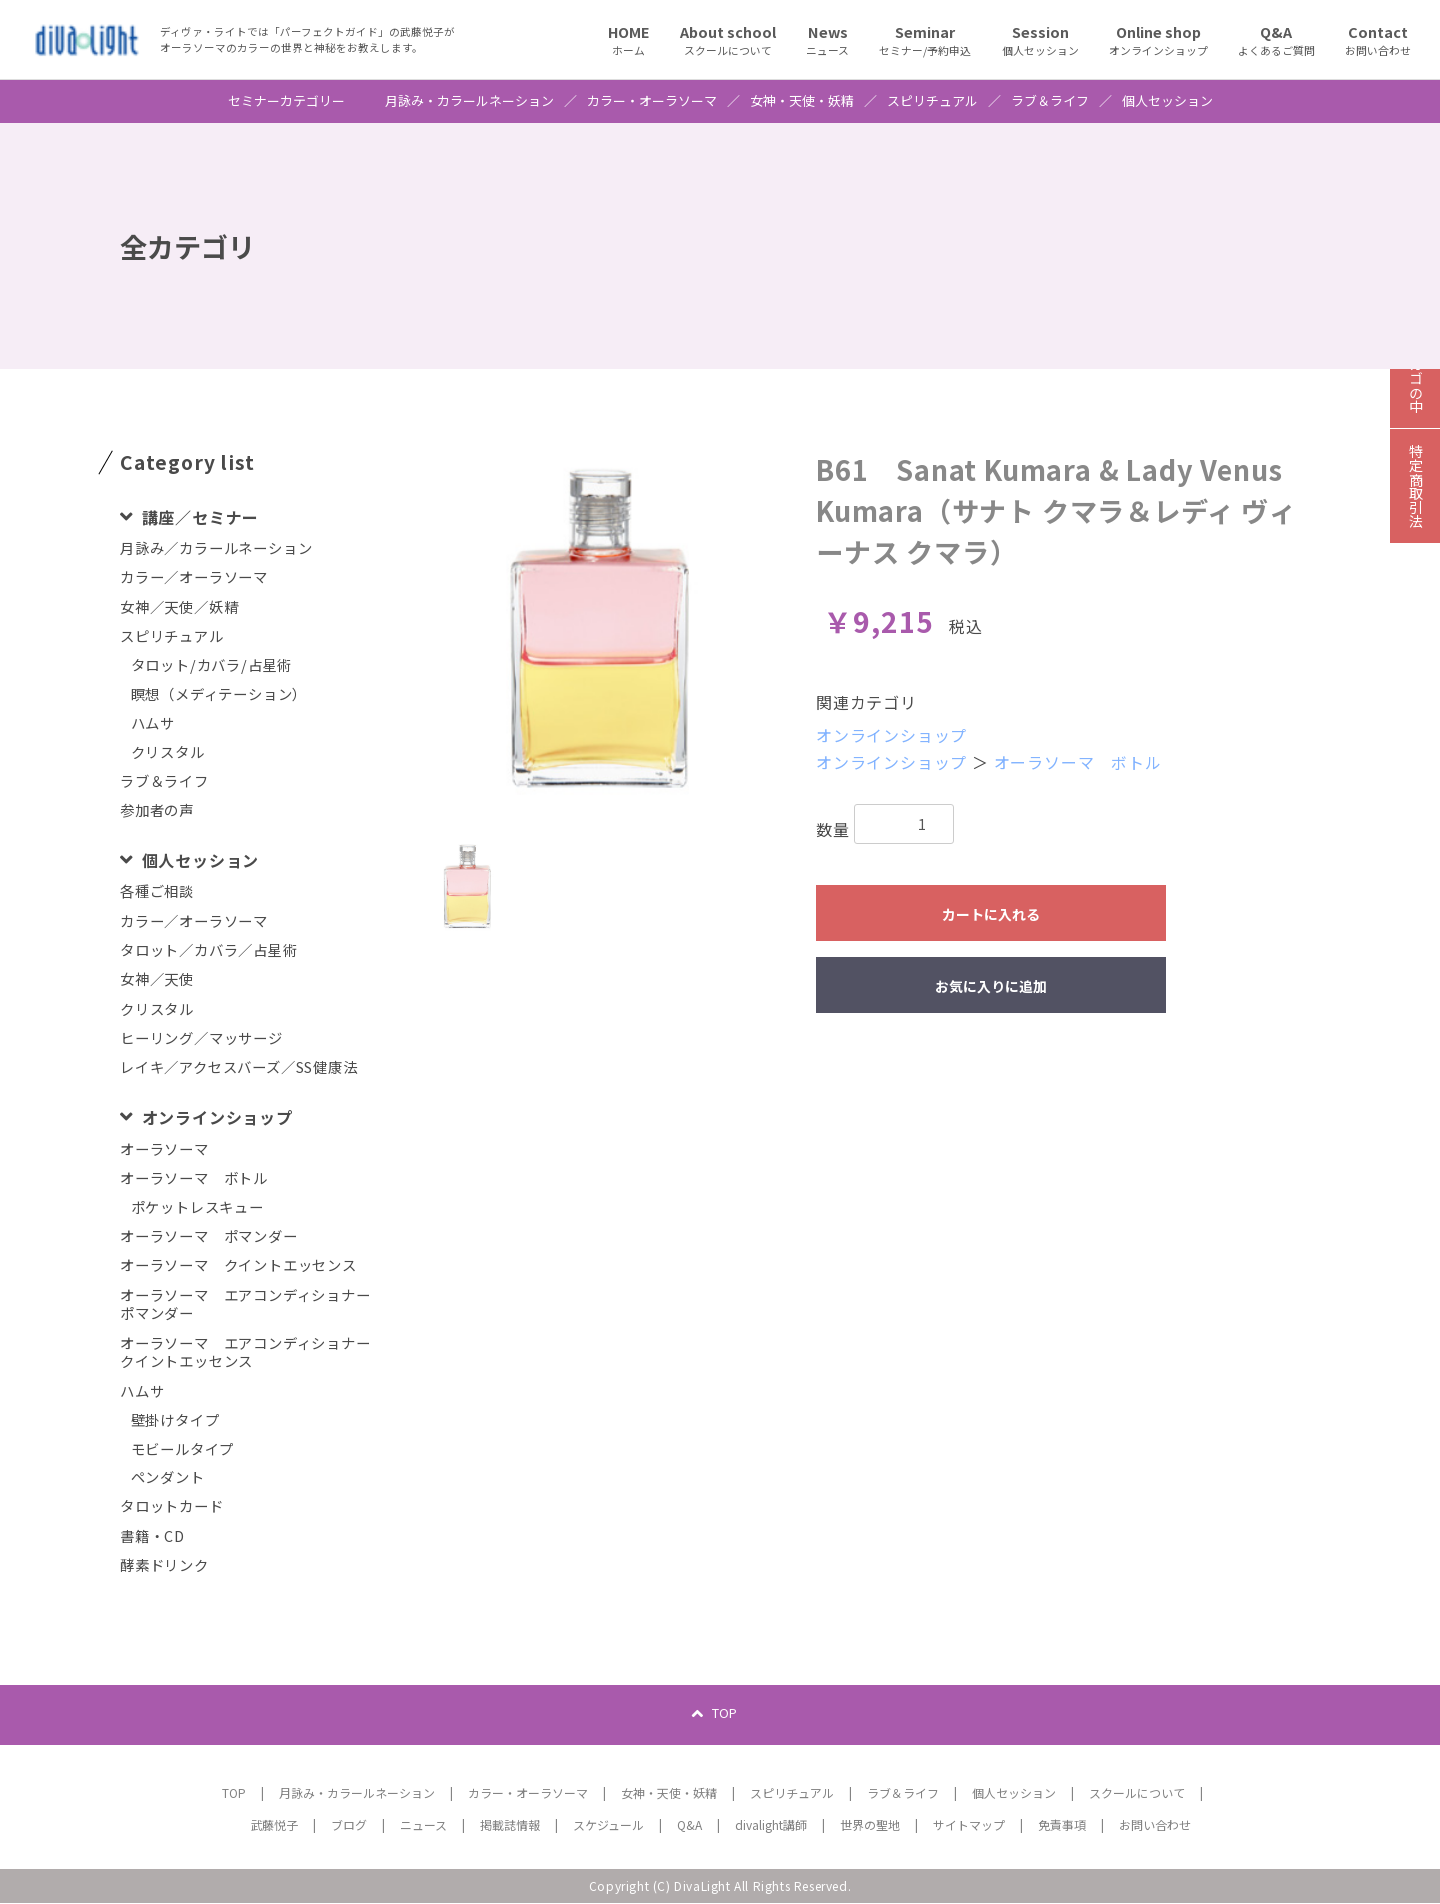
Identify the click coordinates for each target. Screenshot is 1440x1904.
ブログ (349, 1825)
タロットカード (172, 1506)
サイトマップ (969, 1825)
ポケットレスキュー (197, 1207)
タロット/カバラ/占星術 (212, 665)
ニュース (423, 1825)
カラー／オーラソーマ (194, 577)
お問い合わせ (1155, 1825)
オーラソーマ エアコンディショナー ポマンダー (252, 1304)
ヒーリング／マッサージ (201, 1038)
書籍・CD (152, 1536)
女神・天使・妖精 (802, 101)
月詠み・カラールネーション (469, 101)
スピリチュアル (932, 101)
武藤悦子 (274, 1825)
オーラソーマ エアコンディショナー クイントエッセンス (252, 1352)
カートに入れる (991, 914)
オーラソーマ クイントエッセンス (238, 1265)
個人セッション (1167, 101)
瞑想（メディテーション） (219, 694)
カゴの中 (1415, 405)
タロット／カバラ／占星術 (209, 950)
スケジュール (608, 1825)
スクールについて (1137, 1793)
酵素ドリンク (164, 1565)
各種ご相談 (157, 891)
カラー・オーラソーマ (652, 101)
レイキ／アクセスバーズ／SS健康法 (239, 1067)
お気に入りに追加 (991, 986)
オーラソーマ (164, 1149)
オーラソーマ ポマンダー (209, 1236)
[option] (600, 629)
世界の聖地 (870, 1825)
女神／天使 (157, 979)
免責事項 (1062, 1825)
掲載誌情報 (510, 1825)
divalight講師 (771, 1825)
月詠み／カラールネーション (216, 548)
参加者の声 (157, 810)
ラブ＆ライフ (1050, 101)
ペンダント (168, 1477)
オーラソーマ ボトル (194, 1178)
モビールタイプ (183, 1449)
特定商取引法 (1415, 516)
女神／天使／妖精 (179, 607)
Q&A (689, 1825)
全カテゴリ (187, 246)
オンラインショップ (215, 1117)
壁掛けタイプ (175, 1420)
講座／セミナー (198, 517)
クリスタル (168, 752)
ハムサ (153, 723)
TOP (724, 1713)
